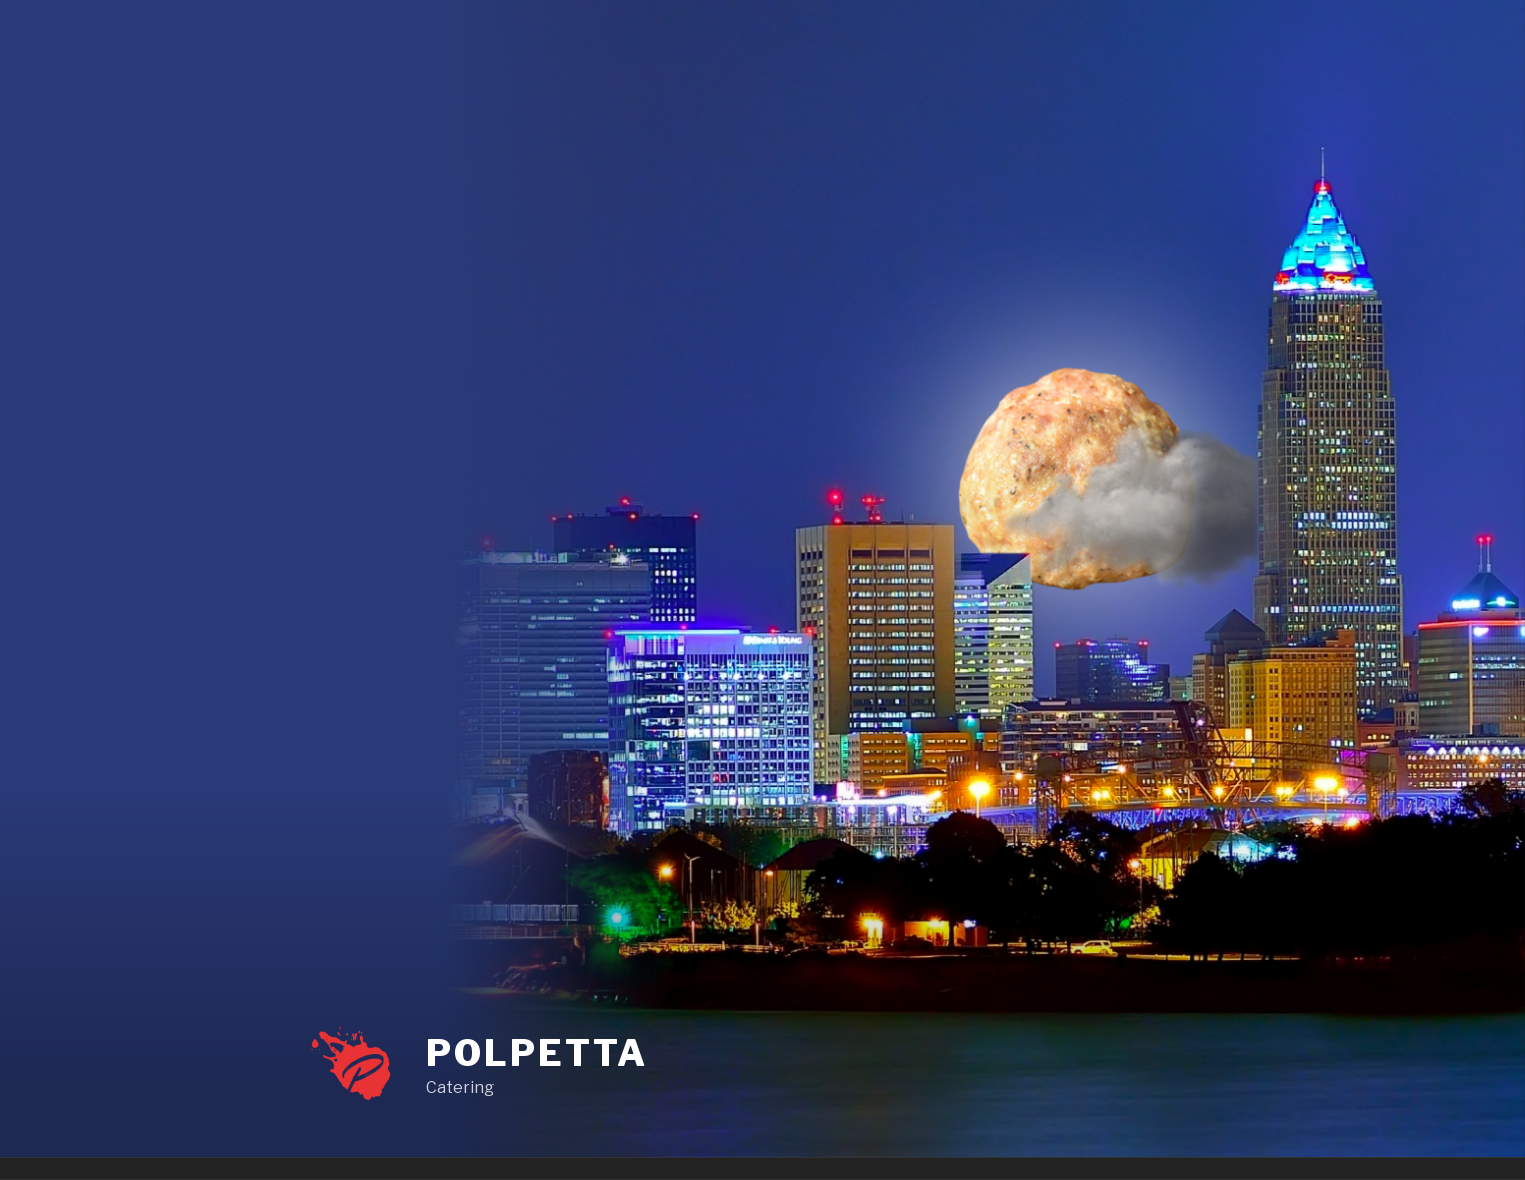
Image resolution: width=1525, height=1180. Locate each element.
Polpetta (536, 1053)
